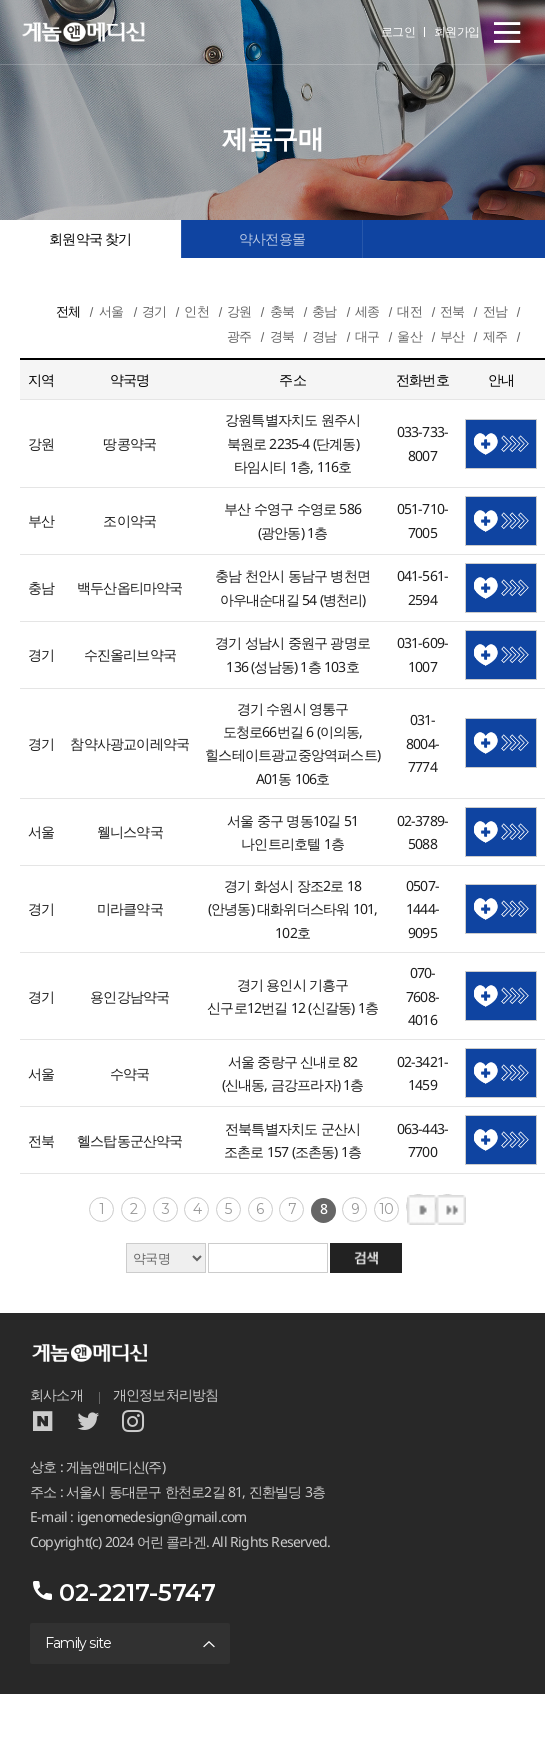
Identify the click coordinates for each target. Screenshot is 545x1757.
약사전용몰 (272, 239)
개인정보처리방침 (166, 1395)
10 (386, 1209)
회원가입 (457, 31)
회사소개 (56, 1395)
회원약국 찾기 (90, 239)
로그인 (398, 31)
